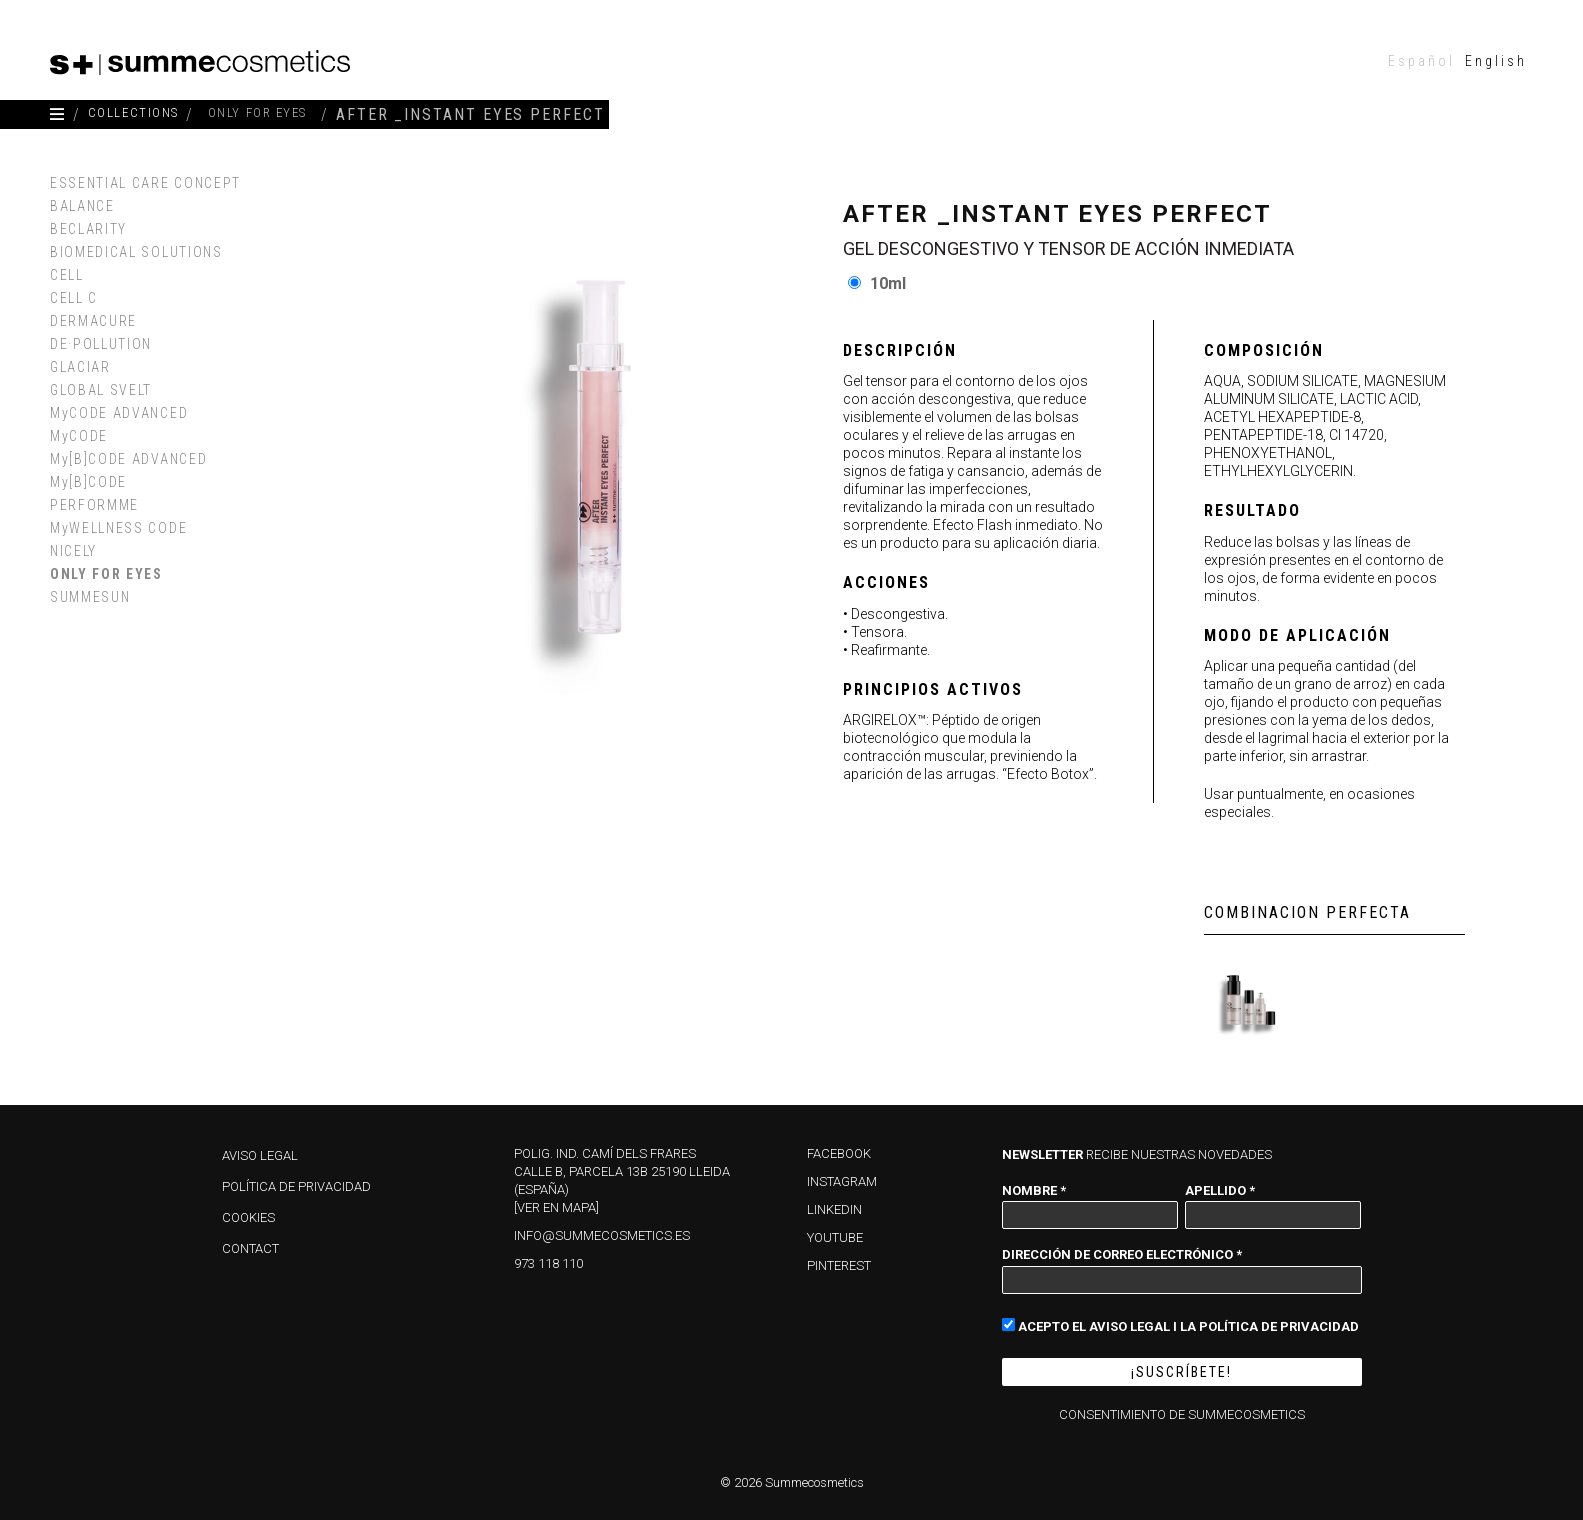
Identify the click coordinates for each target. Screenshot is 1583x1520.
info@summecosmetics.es (602, 1235)
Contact (250, 1248)
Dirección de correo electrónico (1122, 1254)
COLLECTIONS (147, 114)
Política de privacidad (296, 1186)
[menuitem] (1421, 60)
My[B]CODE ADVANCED (128, 459)
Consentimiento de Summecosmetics (1182, 1414)
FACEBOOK (839, 1153)
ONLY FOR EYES (106, 574)
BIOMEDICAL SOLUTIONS (136, 252)
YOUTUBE (835, 1237)
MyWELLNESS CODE (118, 528)
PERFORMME (94, 505)
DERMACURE (93, 321)
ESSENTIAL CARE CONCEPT (145, 183)
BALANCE (82, 206)
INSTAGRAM (842, 1181)
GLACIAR (80, 367)
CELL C (74, 298)
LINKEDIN (834, 1209)
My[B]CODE (88, 482)
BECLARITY (88, 229)
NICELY (73, 551)
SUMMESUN (90, 597)
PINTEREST (839, 1265)
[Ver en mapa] (556, 1207)
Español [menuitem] (1421, 61)
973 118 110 (548, 1263)
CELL (67, 275)
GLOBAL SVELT (101, 390)
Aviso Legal (260, 1155)
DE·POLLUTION (101, 344)
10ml (888, 283)
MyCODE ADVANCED (119, 413)
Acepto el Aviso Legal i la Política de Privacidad (1180, 1325)
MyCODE (79, 436)
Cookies (248, 1217)
